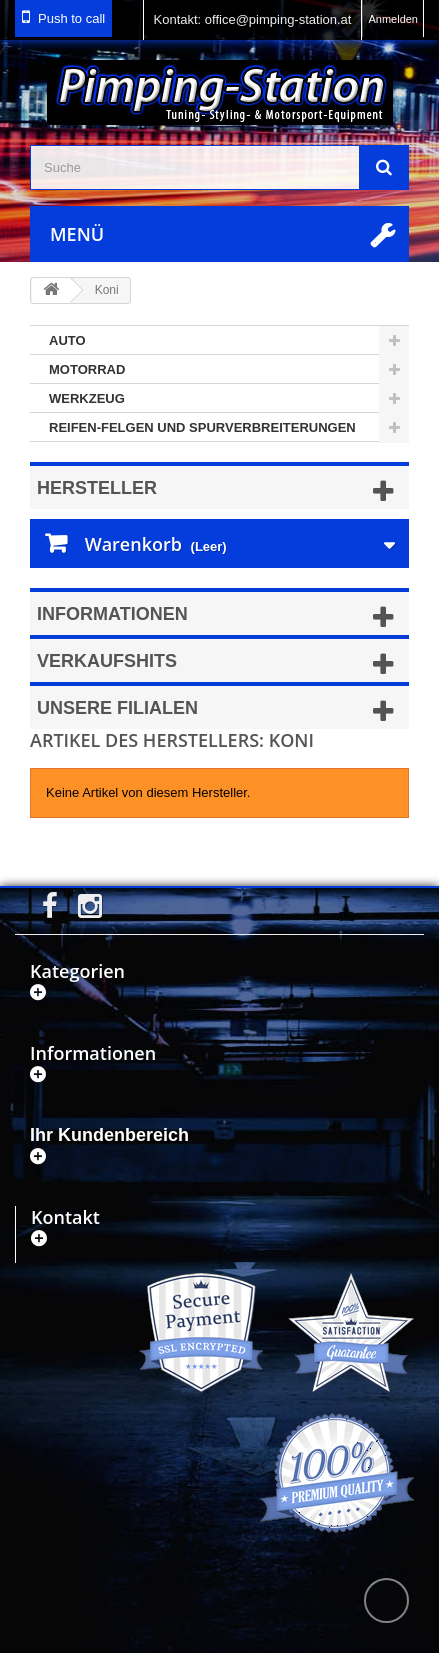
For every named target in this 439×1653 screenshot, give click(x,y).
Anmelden (393, 19)
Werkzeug (87, 398)
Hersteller (97, 488)
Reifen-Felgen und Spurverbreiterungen (202, 427)
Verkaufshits (107, 661)
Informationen (112, 614)
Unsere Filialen (117, 708)
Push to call (71, 18)
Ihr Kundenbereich (109, 1135)
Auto (67, 340)
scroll (386, 1600)
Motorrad (87, 369)
